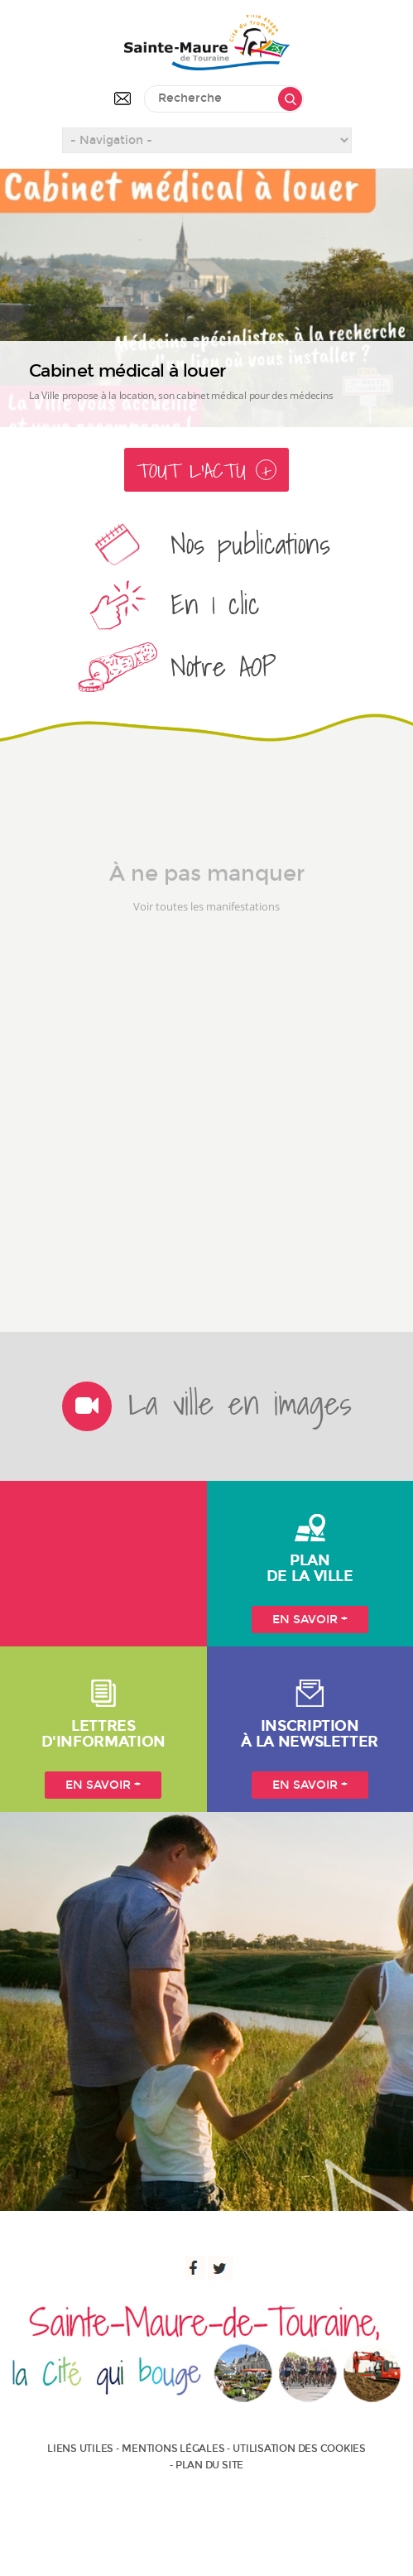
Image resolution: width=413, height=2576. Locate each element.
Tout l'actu (206, 470)
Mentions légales (173, 2448)
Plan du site (209, 2465)
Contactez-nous (122, 98)
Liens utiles (80, 2448)
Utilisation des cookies (299, 2448)
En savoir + (310, 1619)
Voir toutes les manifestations (206, 924)
